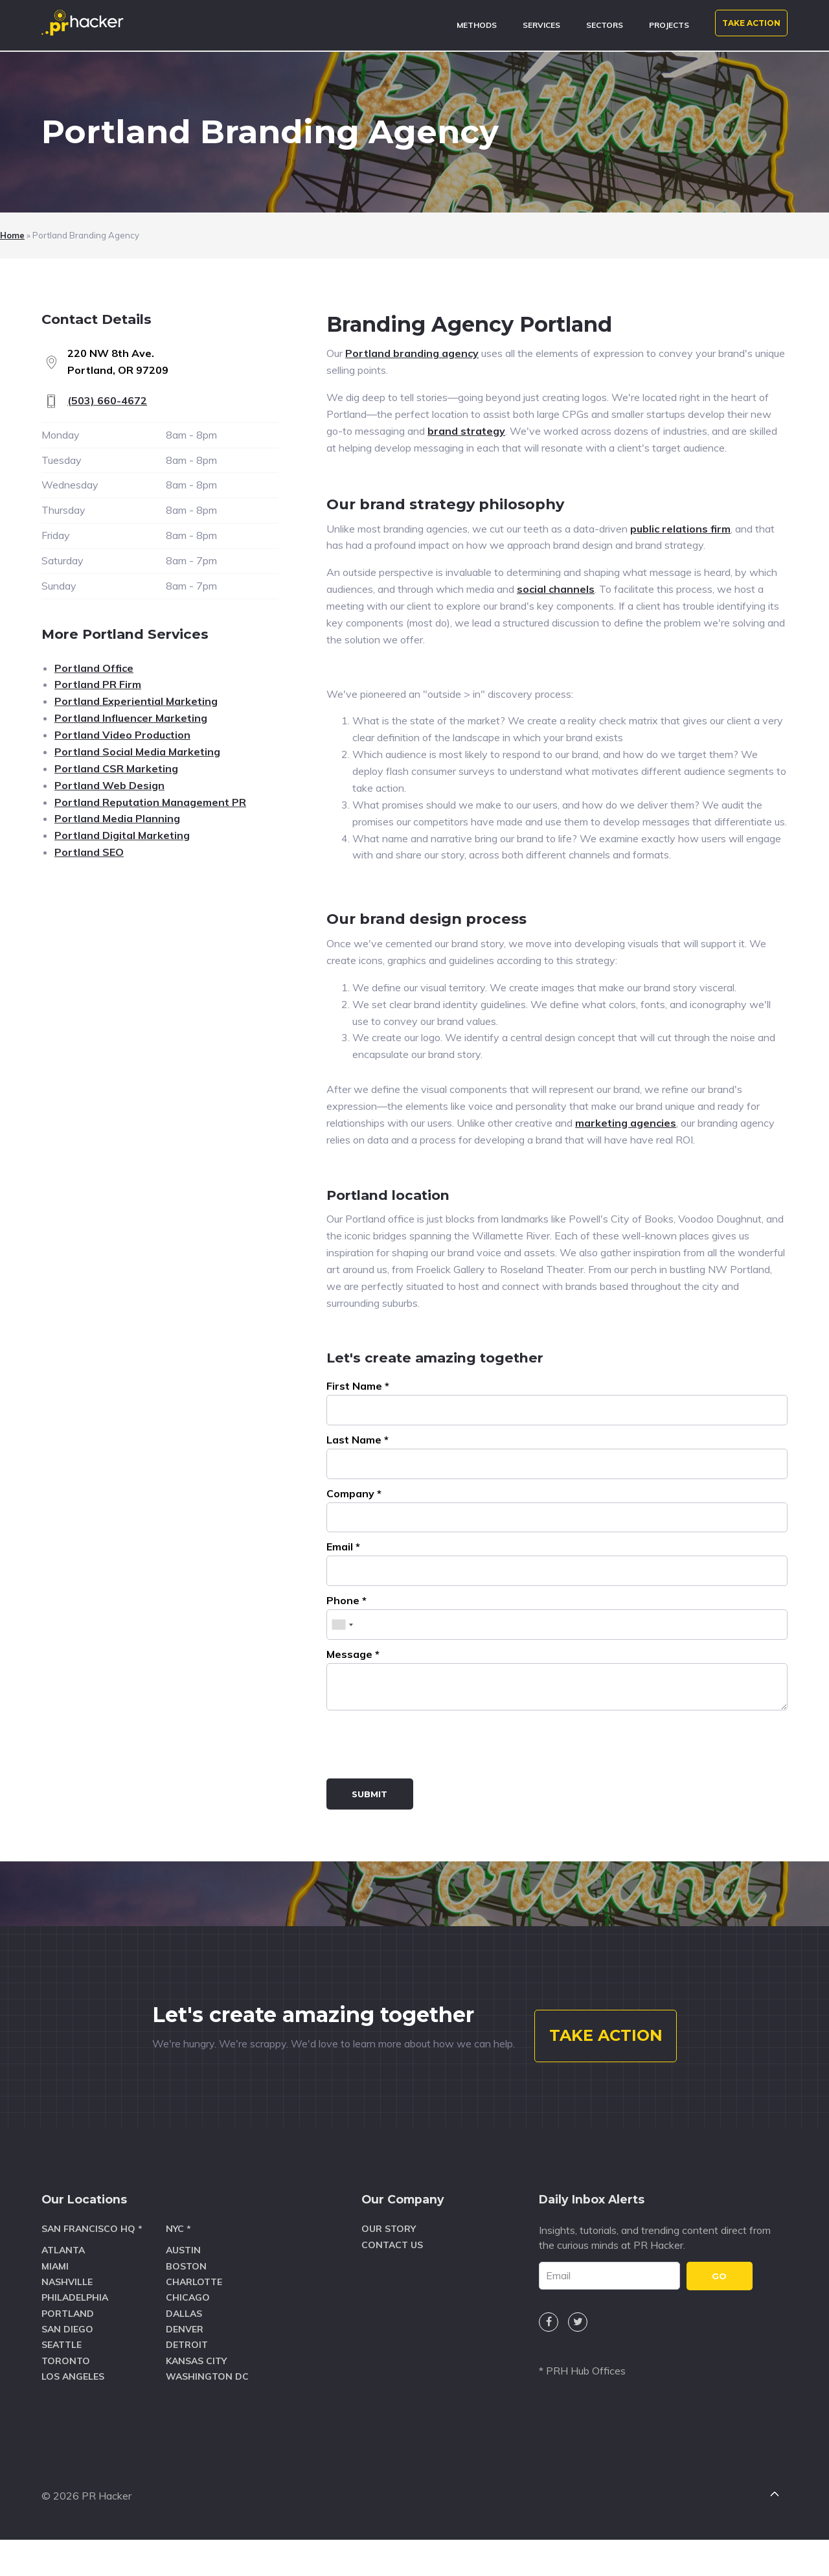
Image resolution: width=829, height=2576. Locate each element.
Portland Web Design (109, 785)
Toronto (65, 2406)
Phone (346, 1600)
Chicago (188, 2343)
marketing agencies (625, 1122)
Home (12, 235)
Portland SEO (89, 851)
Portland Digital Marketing (122, 835)
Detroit (187, 2391)
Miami (55, 2311)
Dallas (184, 2359)
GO (719, 2321)
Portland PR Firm (97, 684)
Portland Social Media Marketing (137, 751)
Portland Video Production (122, 734)
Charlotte (194, 2327)
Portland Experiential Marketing (136, 701)
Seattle (61, 2391)
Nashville (67, 2327)
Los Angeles (72, 2422)
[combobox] (342, 1624)
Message (353, 1654)
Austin (183, 2296)
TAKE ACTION (751, 23)
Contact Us (392, 2290)
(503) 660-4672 (107, 400)
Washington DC (207, 2422)
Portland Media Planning (117, 818)
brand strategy (466, 430)
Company (353, 1493)
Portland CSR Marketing (116, 768)
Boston (186, 2311)
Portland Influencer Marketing (130, 717)
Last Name (357, 1439)
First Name (357, 1385)
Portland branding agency (412, 353)
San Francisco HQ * (91, 2275)
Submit (369, 1794)
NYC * (178, 2275)
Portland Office (93, 667)
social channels (556, 588)
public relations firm (680, 528)
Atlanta (63, 2296)
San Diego (67, 2374)
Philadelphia (74, 2343)
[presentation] (424, 1746)
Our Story (388, 2275)
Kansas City (196, 2406)
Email (343, 1546)
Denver (184, 2374)
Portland (67, 2359)
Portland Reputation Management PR (150, 802)
